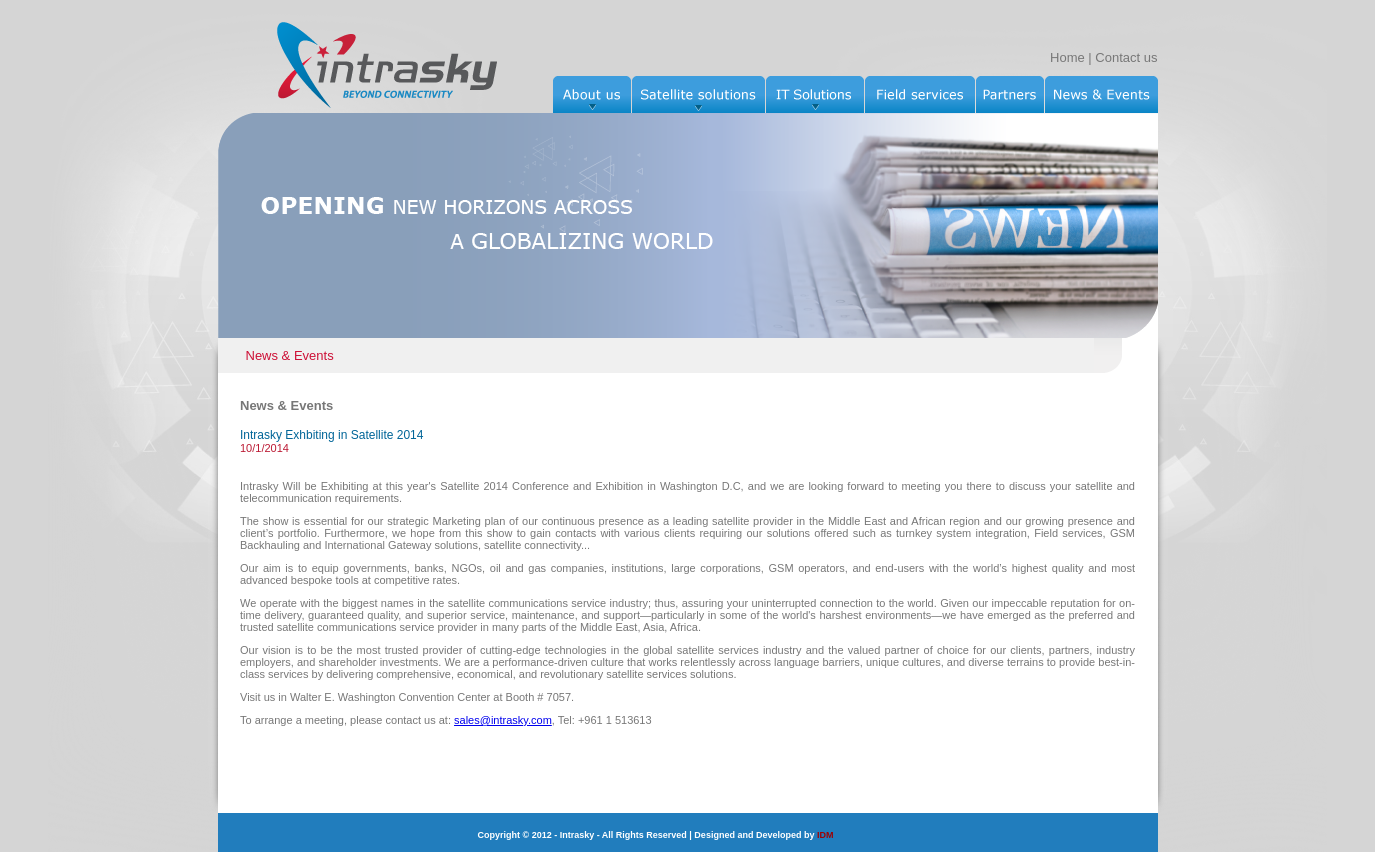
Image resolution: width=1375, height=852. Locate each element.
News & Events (290, 355)
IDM (825, 835)
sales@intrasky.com (503, 720)
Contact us (1126, 57)
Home (1067, 57)
